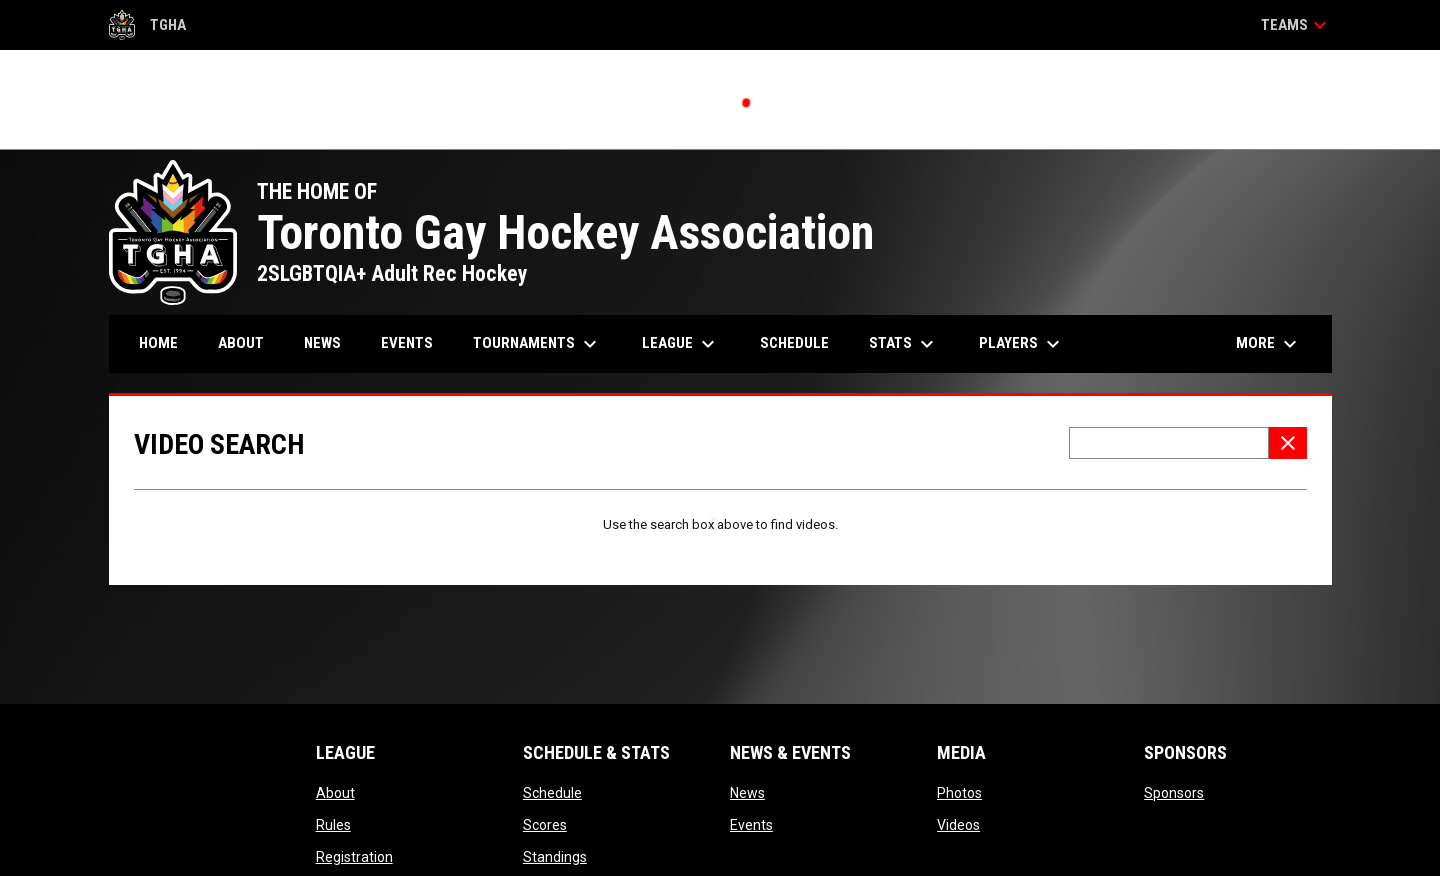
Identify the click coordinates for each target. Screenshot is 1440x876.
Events (751, 825)
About (335, 793)
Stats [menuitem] (904, 344)
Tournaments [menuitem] (537, 344)
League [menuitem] (681, 344)
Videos (958, 825)
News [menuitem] (322, 343)
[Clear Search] (1288, 443)
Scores (545, 825)
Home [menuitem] (158, 343)
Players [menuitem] (1022, 344)
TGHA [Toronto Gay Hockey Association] (148, 25)
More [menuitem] (1269, 344)
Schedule (552, 793)
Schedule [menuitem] (794, 343)
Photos (959, 793)
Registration (354, 857)
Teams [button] (1296, 25)
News (747, 793)
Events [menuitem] (407, 343)
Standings (555, 857)
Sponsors (1174, 793)
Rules (333, 825)
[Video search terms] (1169, 443)
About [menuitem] (241, 343)
